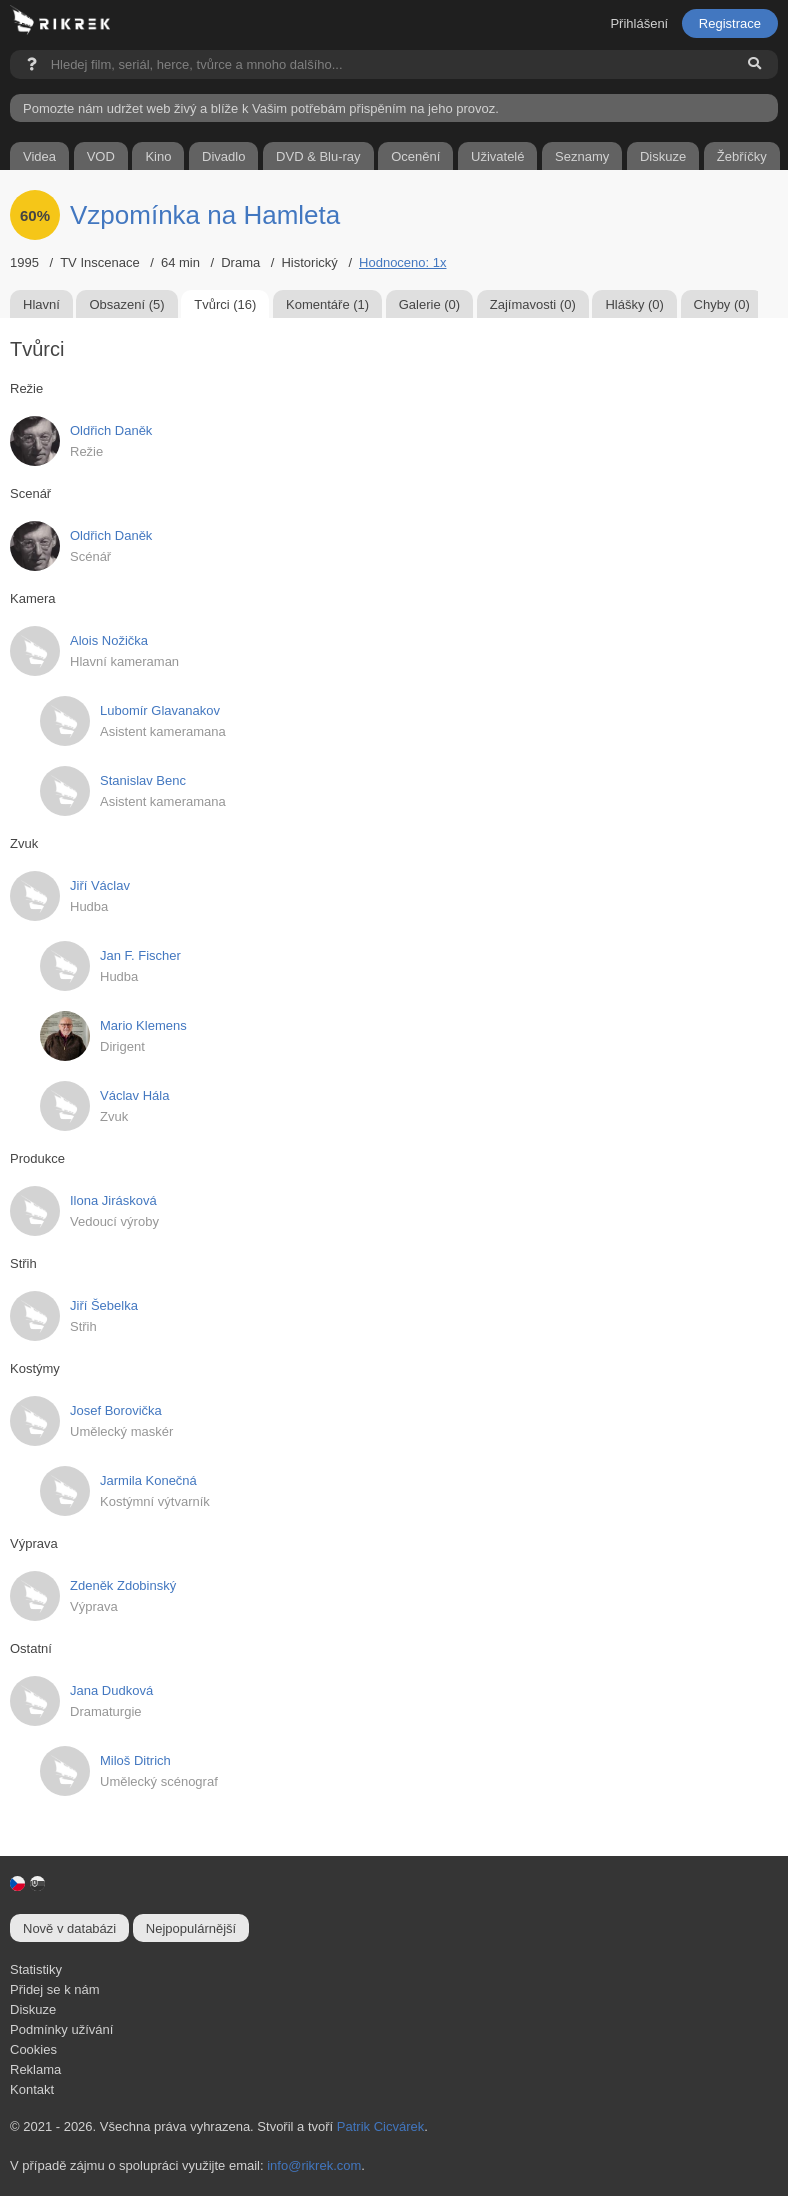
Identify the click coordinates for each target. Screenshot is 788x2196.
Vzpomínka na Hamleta (205, 215)
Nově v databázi (69, 1928)
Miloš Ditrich (135, 1760)
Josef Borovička (116, 1410)
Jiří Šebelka (104, 1305)
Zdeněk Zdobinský (123, 1585)
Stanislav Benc (143, 780)
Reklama (35, 2069)
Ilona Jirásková (113, 1200)
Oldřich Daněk (111, 430)
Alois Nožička (109, 640)
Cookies (33, 2049)
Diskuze (33, 2009)
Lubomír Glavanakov (160, 710)
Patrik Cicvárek (380, 2126)
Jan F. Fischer (140, 955)
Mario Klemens (143, 1025)
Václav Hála (134, 1095)
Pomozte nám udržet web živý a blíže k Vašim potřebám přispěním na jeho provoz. (261, 108)
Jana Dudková (111, 1690)
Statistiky (36, 1969)
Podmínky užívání (61, 2029)
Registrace (730, 23)
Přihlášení (639, 23)
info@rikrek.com (314, 2165)
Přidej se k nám (55, 1989)
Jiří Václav (100, 885)
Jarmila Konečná (148, 1480)
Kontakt (32, 2089)
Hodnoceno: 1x (402, 262)
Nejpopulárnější (191, 1928)
